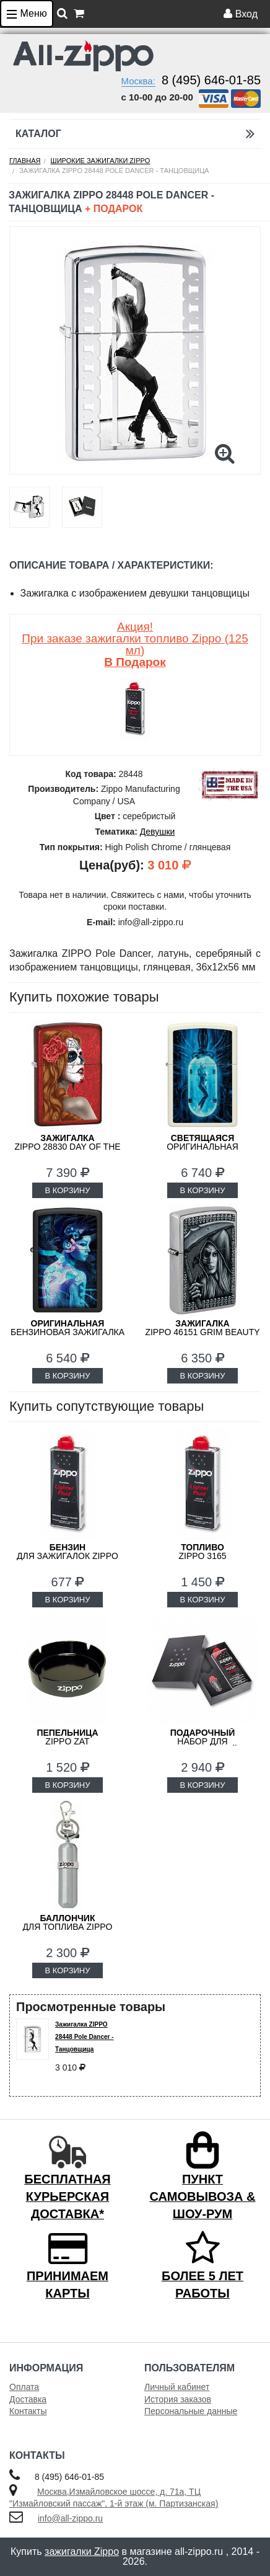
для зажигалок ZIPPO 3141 (67, 1556)
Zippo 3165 (202, 1551)
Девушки (157, 832)
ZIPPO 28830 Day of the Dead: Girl (67, 1146)
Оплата (24, 2387)
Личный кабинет (176, 2387)
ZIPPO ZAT (67, 1737)
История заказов (177, 2399)
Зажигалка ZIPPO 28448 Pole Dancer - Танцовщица (84, 2037)
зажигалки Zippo (82, 2551)
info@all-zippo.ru (70, 2518)
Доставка (27, 2399)
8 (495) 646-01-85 (211, 80)
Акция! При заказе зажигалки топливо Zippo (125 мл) (135, 644)
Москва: (138, 81)
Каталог (135, 133)
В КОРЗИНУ (67, 1190)
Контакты (27, 2411)
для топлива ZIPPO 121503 (68, 1926)
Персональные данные (190, 2411)
